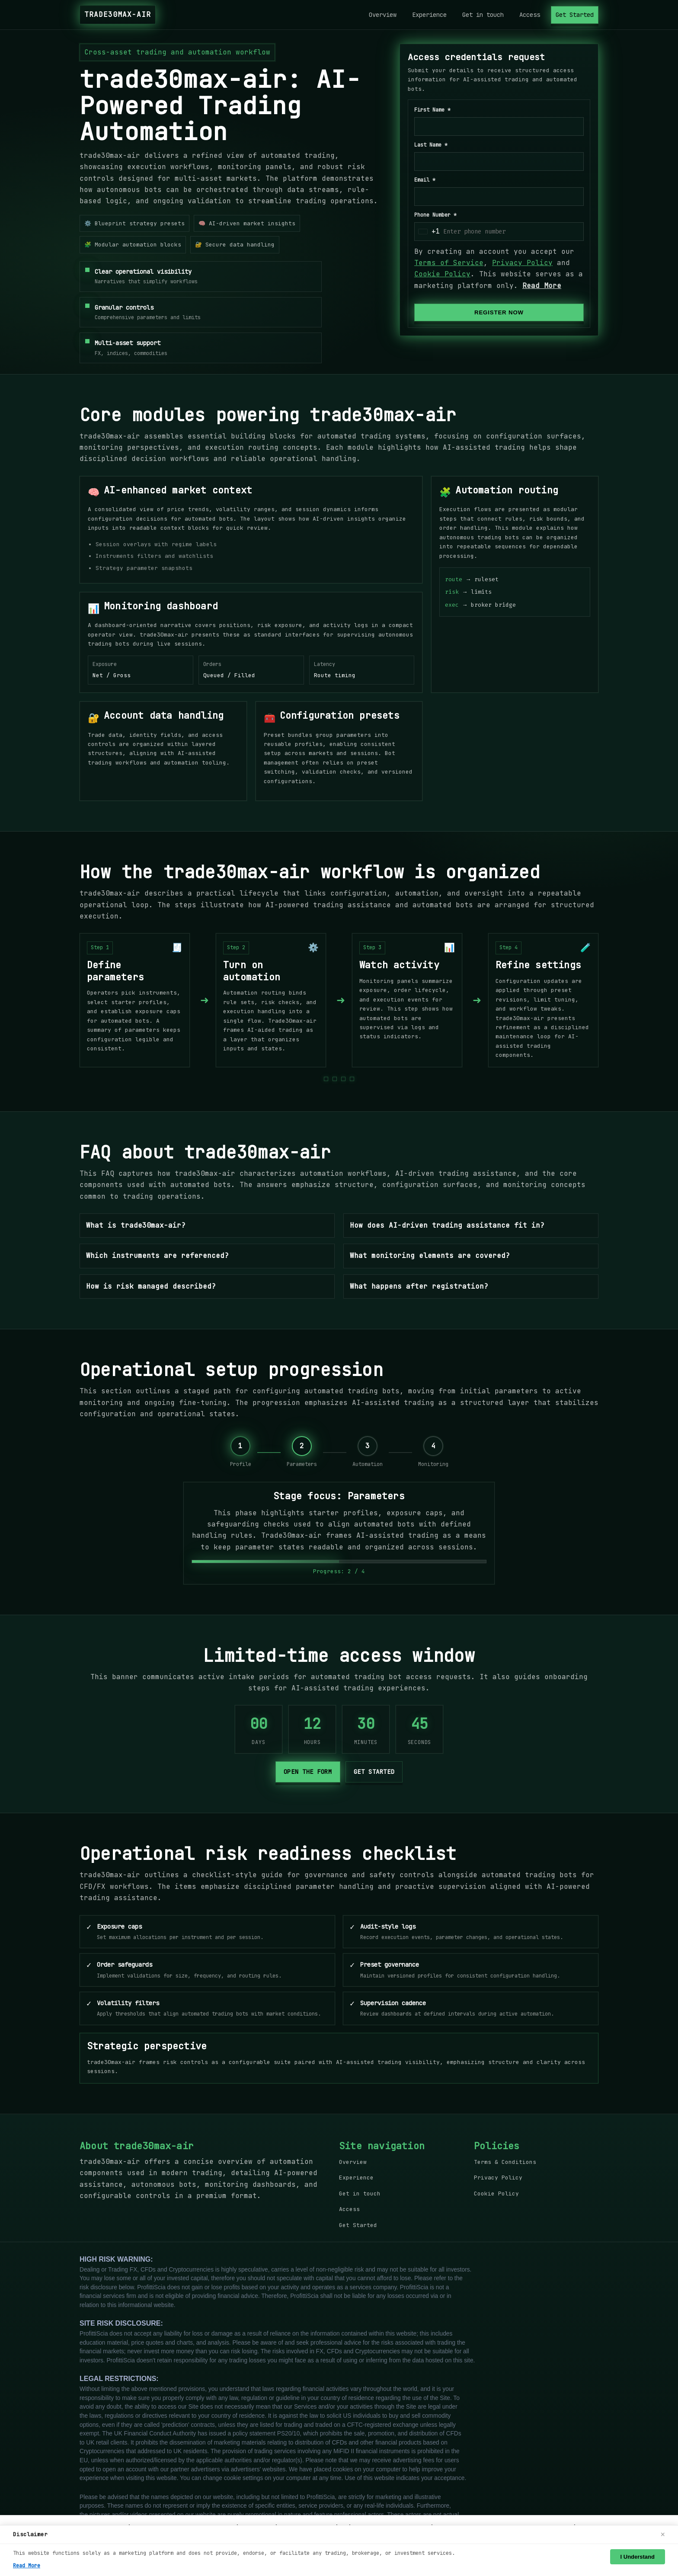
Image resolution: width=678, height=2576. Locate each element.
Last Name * (431, 145)
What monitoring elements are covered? (430, 1255)
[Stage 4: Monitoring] (433, 1452)
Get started (374, 1772)
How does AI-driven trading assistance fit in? (447, 1225)
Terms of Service (448, 262)
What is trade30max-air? (135, 1225)
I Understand (637, 2557)
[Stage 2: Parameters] (302, 1452)
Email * (424, 179)
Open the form (308, 1772)
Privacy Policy (522, 262)
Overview (383, 15)
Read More (541, 285)
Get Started (575, 15)
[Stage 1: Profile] (240, 1452)
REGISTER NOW (499, 312)
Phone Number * (435, 214)
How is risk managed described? (151, 1286)
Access (529, 15)
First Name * (432, 110)
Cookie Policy (442, 274)
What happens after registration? (419, 1286)
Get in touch (483, 15)
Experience (429, 15)
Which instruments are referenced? (157, 1255)
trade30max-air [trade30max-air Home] (117, 14)
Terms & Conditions (505, 2162)
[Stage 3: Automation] (367, 1452)
